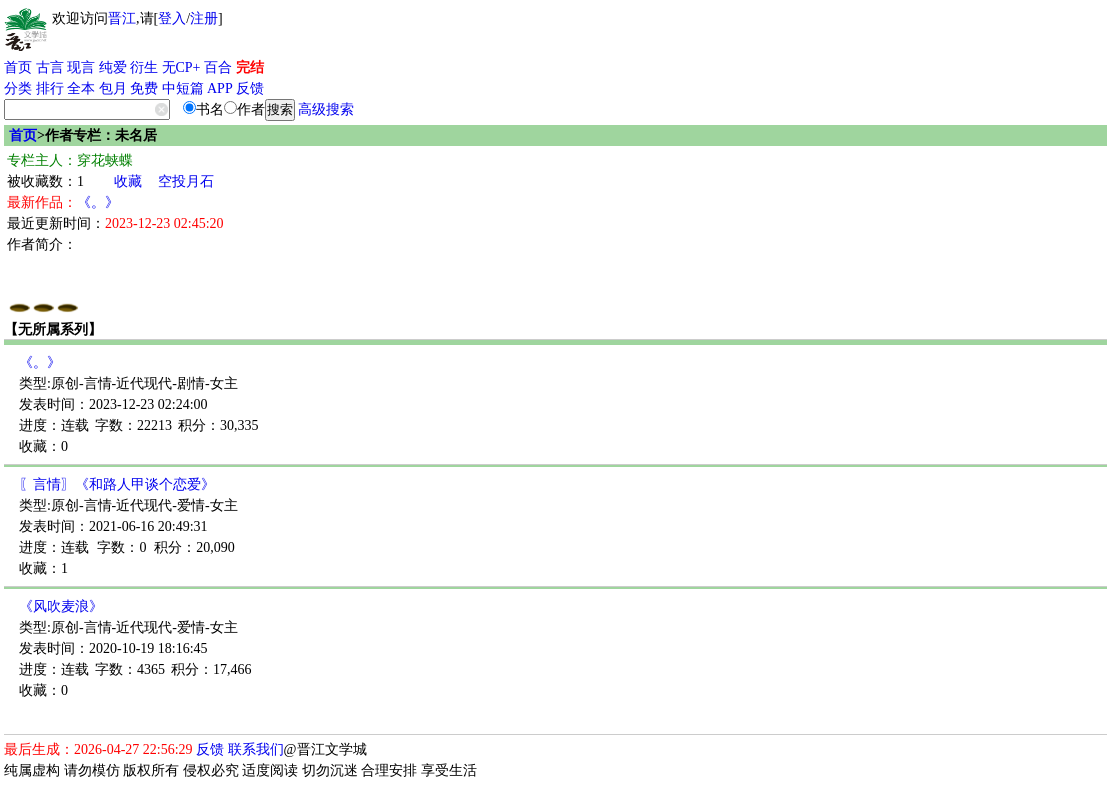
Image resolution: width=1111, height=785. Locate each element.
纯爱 (113, 67)
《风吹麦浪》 (61, 606)
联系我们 (256, 749)
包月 (113, 88)
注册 (204, 18)
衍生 (144, 67)
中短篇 (183, 88)
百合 (218, 67)
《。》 (98, 202)
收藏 (128, 181)
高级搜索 (326, 109)
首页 (18, 67)
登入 (172, 18)
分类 (18, 88)
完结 (250, 67)
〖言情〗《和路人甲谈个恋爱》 (117, 484)
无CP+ (181, 67)
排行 (50, 88)
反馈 (250, 88)
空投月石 (186, 181)
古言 (50, 67)
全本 (81, 88)
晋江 (122, 18)
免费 (144, 88)
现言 (81, 67)
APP (220, 88)
